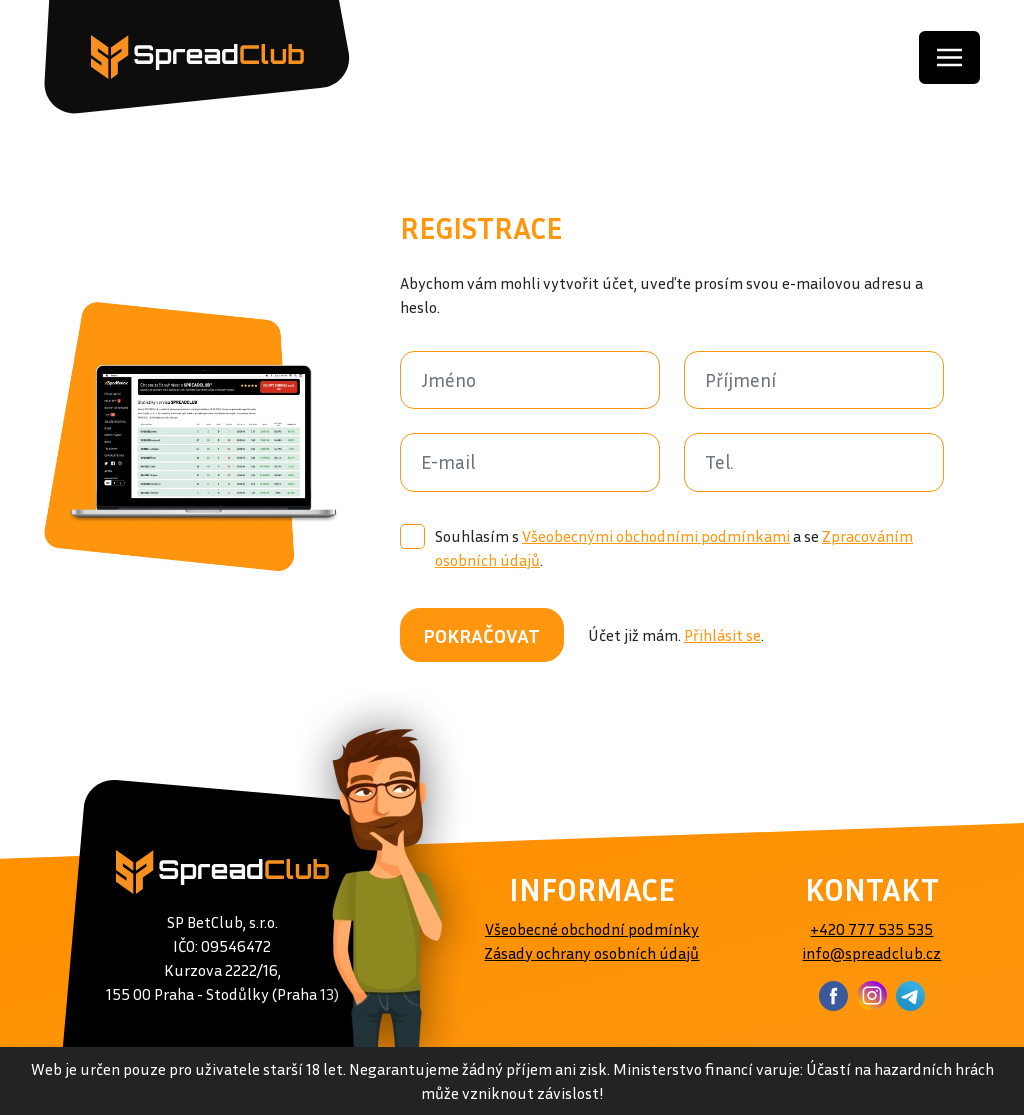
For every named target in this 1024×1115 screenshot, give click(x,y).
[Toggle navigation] (949, 57)
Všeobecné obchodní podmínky (592, 929)
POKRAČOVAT (481, 635)
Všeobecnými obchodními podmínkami (656, 536)
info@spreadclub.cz (871, 953)
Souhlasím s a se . (656, 547)
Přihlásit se (722, 635)
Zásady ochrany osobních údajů (591, 953)
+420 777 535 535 (871, 929)
